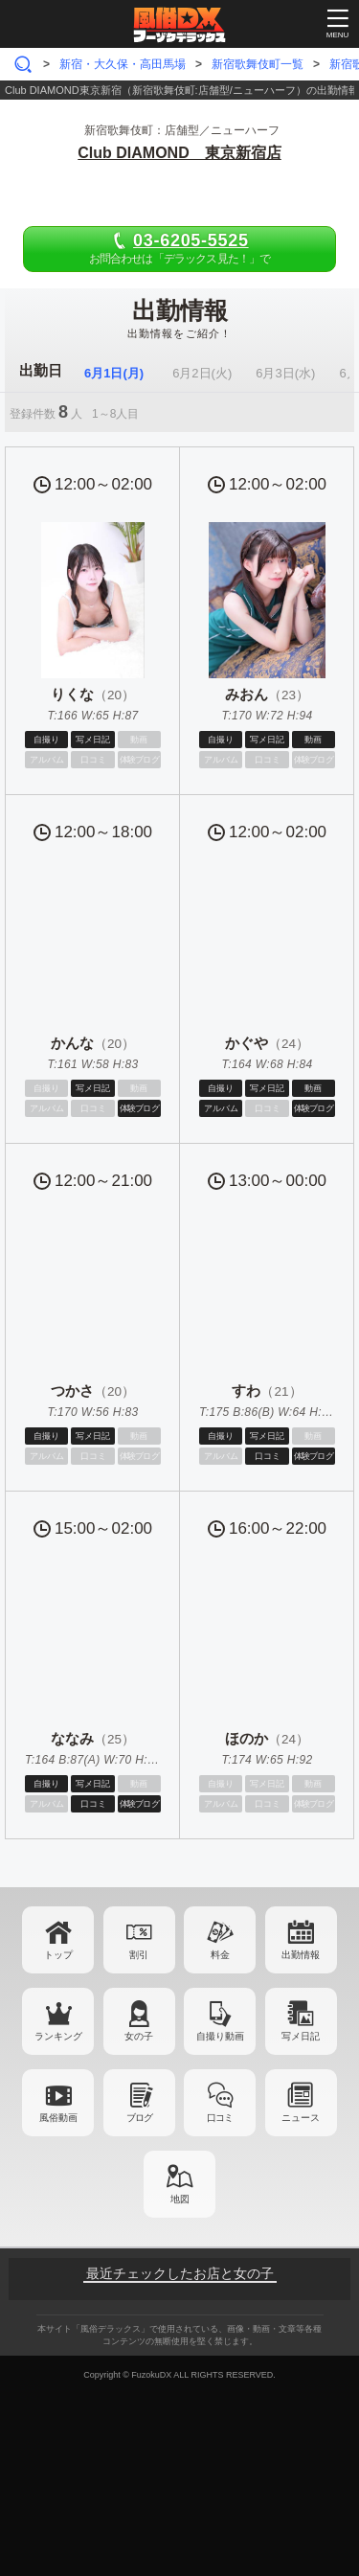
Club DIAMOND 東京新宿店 (179, 153)
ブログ (139, 2117)
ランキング (58, 2036)
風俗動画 (58, 2117)
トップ (58, 1954)
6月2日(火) (202, 373)
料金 (220, 1954)
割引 (138, 1954)
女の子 (138, 2036)
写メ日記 (300, 2036)
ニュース (300, 2117)
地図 (180, 2199)
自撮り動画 (220, 2036)
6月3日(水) (285, 373)
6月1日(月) (114, 373)
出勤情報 (300, 1954)
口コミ (220, 2117)
